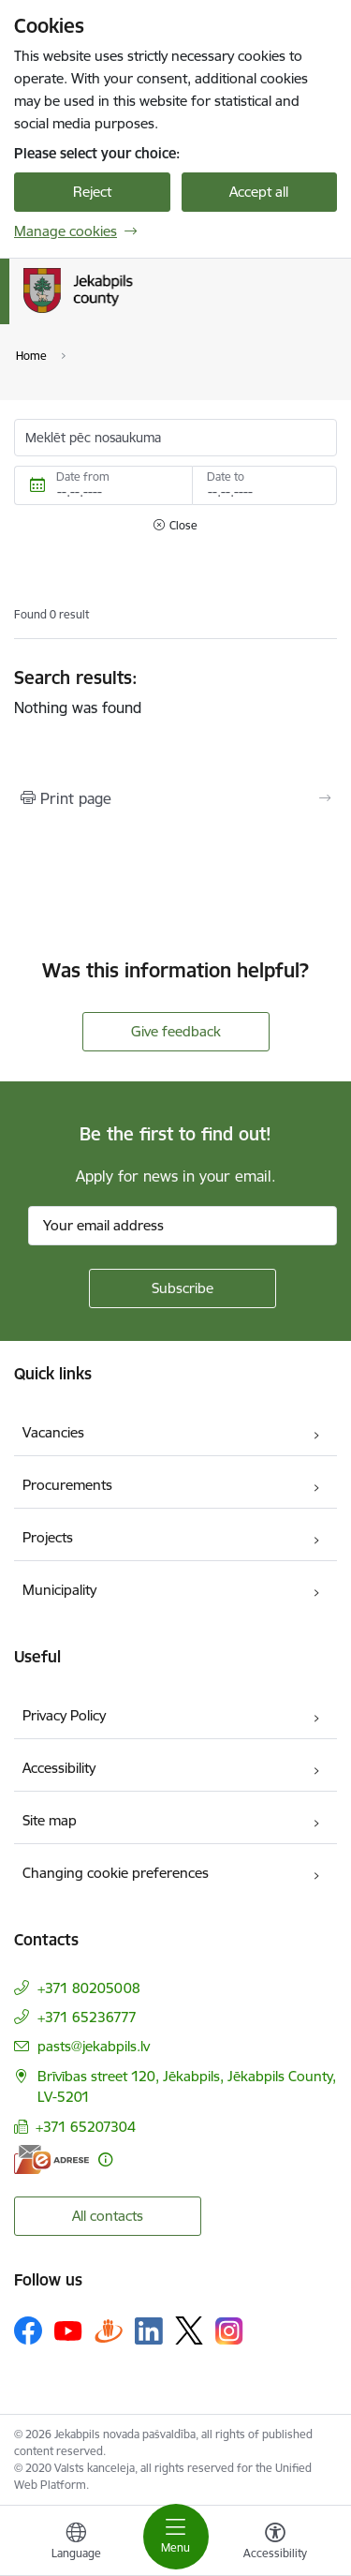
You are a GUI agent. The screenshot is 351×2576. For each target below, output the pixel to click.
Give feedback (176, 1031)
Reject (92, 192)
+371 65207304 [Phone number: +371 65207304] (86, 2127)
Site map (49, 1820)
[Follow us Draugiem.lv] (109, 2330)
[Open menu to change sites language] (76, 2543)
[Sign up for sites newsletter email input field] (182, 1225)
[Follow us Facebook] (28, 2330)
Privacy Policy (64, 1715)
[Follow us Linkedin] (149, 2331)
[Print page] (175, 798)
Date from (83, 476)
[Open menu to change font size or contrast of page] (275, 2543)
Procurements (67, 1485)
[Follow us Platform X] (189, 2330)
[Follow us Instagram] (229, 2331)
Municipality (59, 1590)
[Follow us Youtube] (68, 2329)
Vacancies (53, 1432)
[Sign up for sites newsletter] (182, 1288)
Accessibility (58, 1768)
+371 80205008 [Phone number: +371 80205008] (88, 1988)
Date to (225, 476)
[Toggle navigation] (176, 2536)
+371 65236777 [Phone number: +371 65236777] (87, 2017)
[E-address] (51, 2159)
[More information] (105, 2159)
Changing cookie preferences (115, 1873)
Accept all (258, 192)
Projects (47, 1537)
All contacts (107, 2216)
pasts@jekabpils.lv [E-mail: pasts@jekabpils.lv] (93, 2046)
